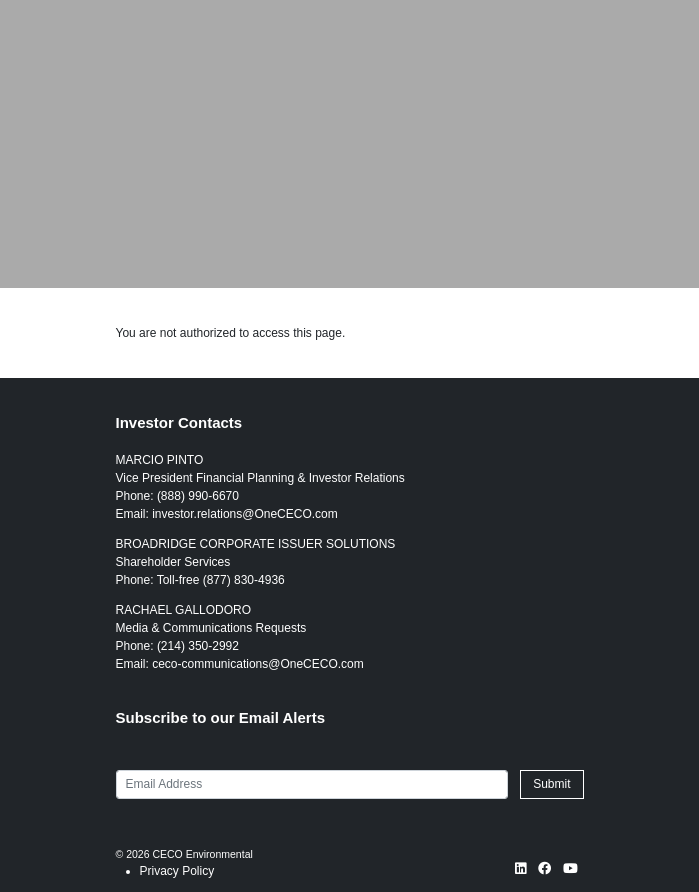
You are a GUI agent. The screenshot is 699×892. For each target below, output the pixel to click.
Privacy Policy (177, 871)
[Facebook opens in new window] (544, 870)
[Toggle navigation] (643, 18)
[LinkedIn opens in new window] (520, 870)
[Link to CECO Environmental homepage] (39, 18)
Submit (551, 784)
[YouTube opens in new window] (570, 870)
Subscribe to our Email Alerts (221, 717)
